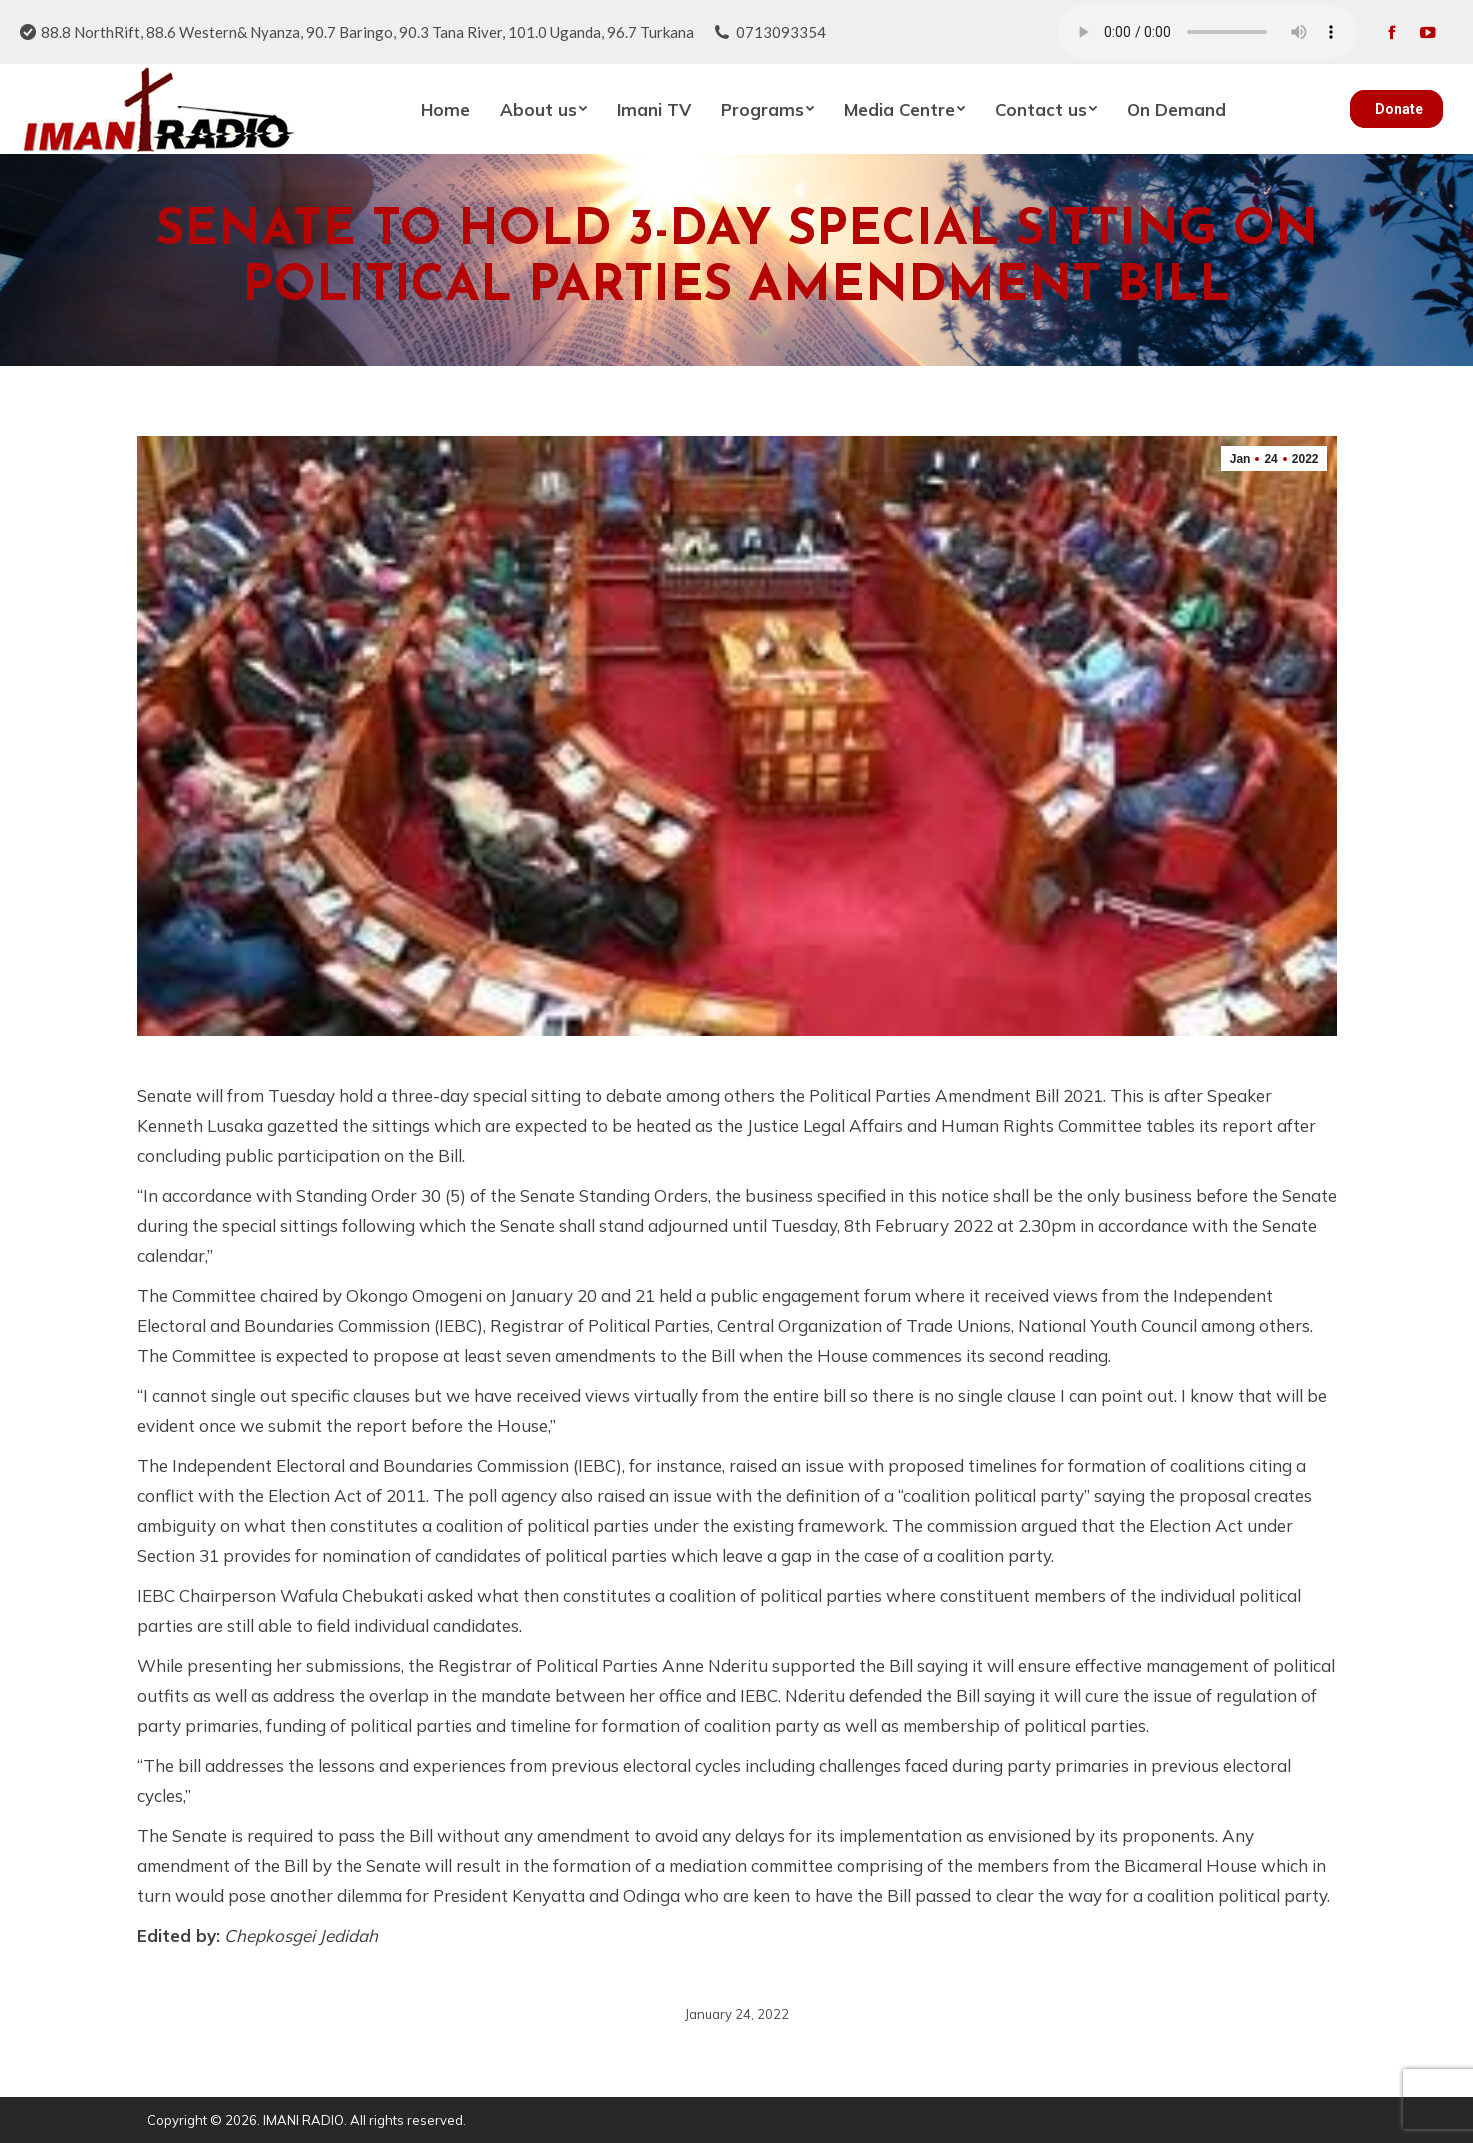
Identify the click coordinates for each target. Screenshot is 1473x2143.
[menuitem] (445, 109)
